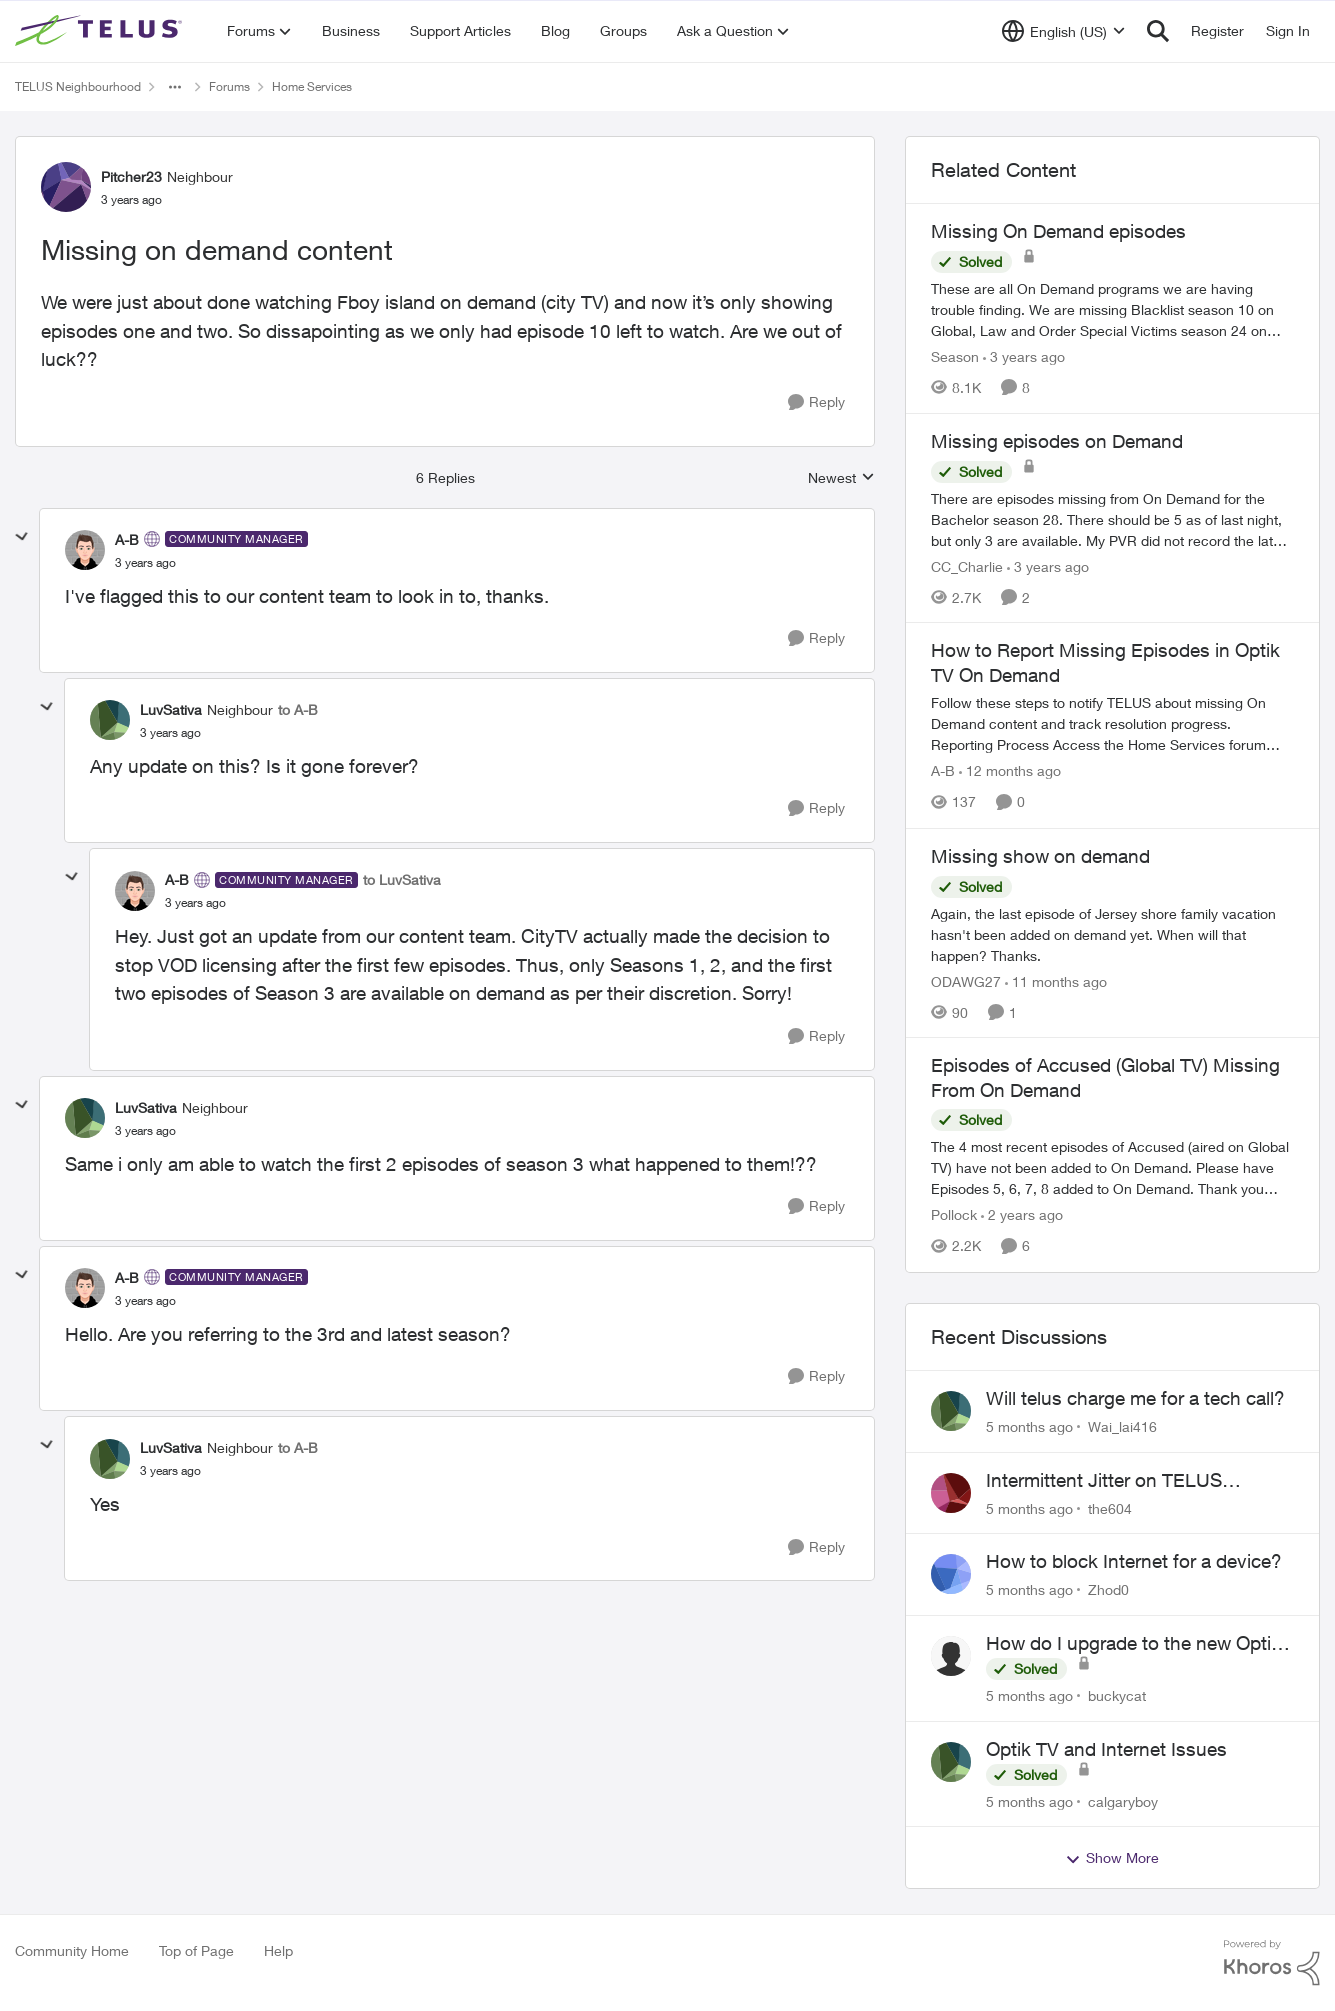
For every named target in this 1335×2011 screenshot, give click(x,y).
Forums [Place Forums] (229, 86)
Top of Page (196, 1950)
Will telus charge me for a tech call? (1135, 1398)
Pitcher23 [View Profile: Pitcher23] (131, 176)
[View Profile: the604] (951, 1493)
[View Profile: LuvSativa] (110, 720)
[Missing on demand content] (145, 563)
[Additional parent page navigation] (175, 87)
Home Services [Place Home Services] (312, 86)
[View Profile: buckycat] (951, 1656)
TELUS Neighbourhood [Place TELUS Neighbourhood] (78, 86)
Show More (1112, 1858)
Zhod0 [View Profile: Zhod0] (1108, 1589)
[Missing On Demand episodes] (1112, 309)
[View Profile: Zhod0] (951, 1574)
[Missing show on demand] (1112, 933)
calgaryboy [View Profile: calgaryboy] (1123, 1800)
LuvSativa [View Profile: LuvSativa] (171, 709)
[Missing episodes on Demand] (1112, 518)
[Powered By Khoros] (1272, 1963)
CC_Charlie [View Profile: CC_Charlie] (967, 565)
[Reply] (816, 402)
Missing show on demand (1040, 856)
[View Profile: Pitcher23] (66, 187)
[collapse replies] (22, 537)
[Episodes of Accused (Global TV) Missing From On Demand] (1112, 1168)
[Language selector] (1063, 31)
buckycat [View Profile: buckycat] (1117, 1695)
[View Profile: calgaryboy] (951, 1762)
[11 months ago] (1056, 980)
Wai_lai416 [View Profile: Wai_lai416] (1122, 1426)
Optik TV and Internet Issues (1106, 1749)
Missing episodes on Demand (1057, 441)
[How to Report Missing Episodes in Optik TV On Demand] (1112, 724)
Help (278, 1950)
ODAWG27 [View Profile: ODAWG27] (966, 980)
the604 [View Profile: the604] (1110, 1507)
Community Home (72, 1950)
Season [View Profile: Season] (955, 356)
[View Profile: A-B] (85, 550)
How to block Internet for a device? (1134, 1561)
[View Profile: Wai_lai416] (951, 1411)
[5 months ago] (1029, 1426)
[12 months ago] (1010, 771)
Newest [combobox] (841, 478)
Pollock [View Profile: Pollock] (954, 1215)
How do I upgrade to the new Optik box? (1133, 1644)
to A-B (298, 709)
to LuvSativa (402, 879)
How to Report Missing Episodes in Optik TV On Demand (1105, 662)
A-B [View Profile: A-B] (127, 539)
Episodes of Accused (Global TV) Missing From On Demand (1105, 1077)
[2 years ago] (1022, 1215)
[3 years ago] (1024, 356)
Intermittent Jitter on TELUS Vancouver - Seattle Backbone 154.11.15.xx (1113, 1481)
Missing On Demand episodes (1058, 231)
